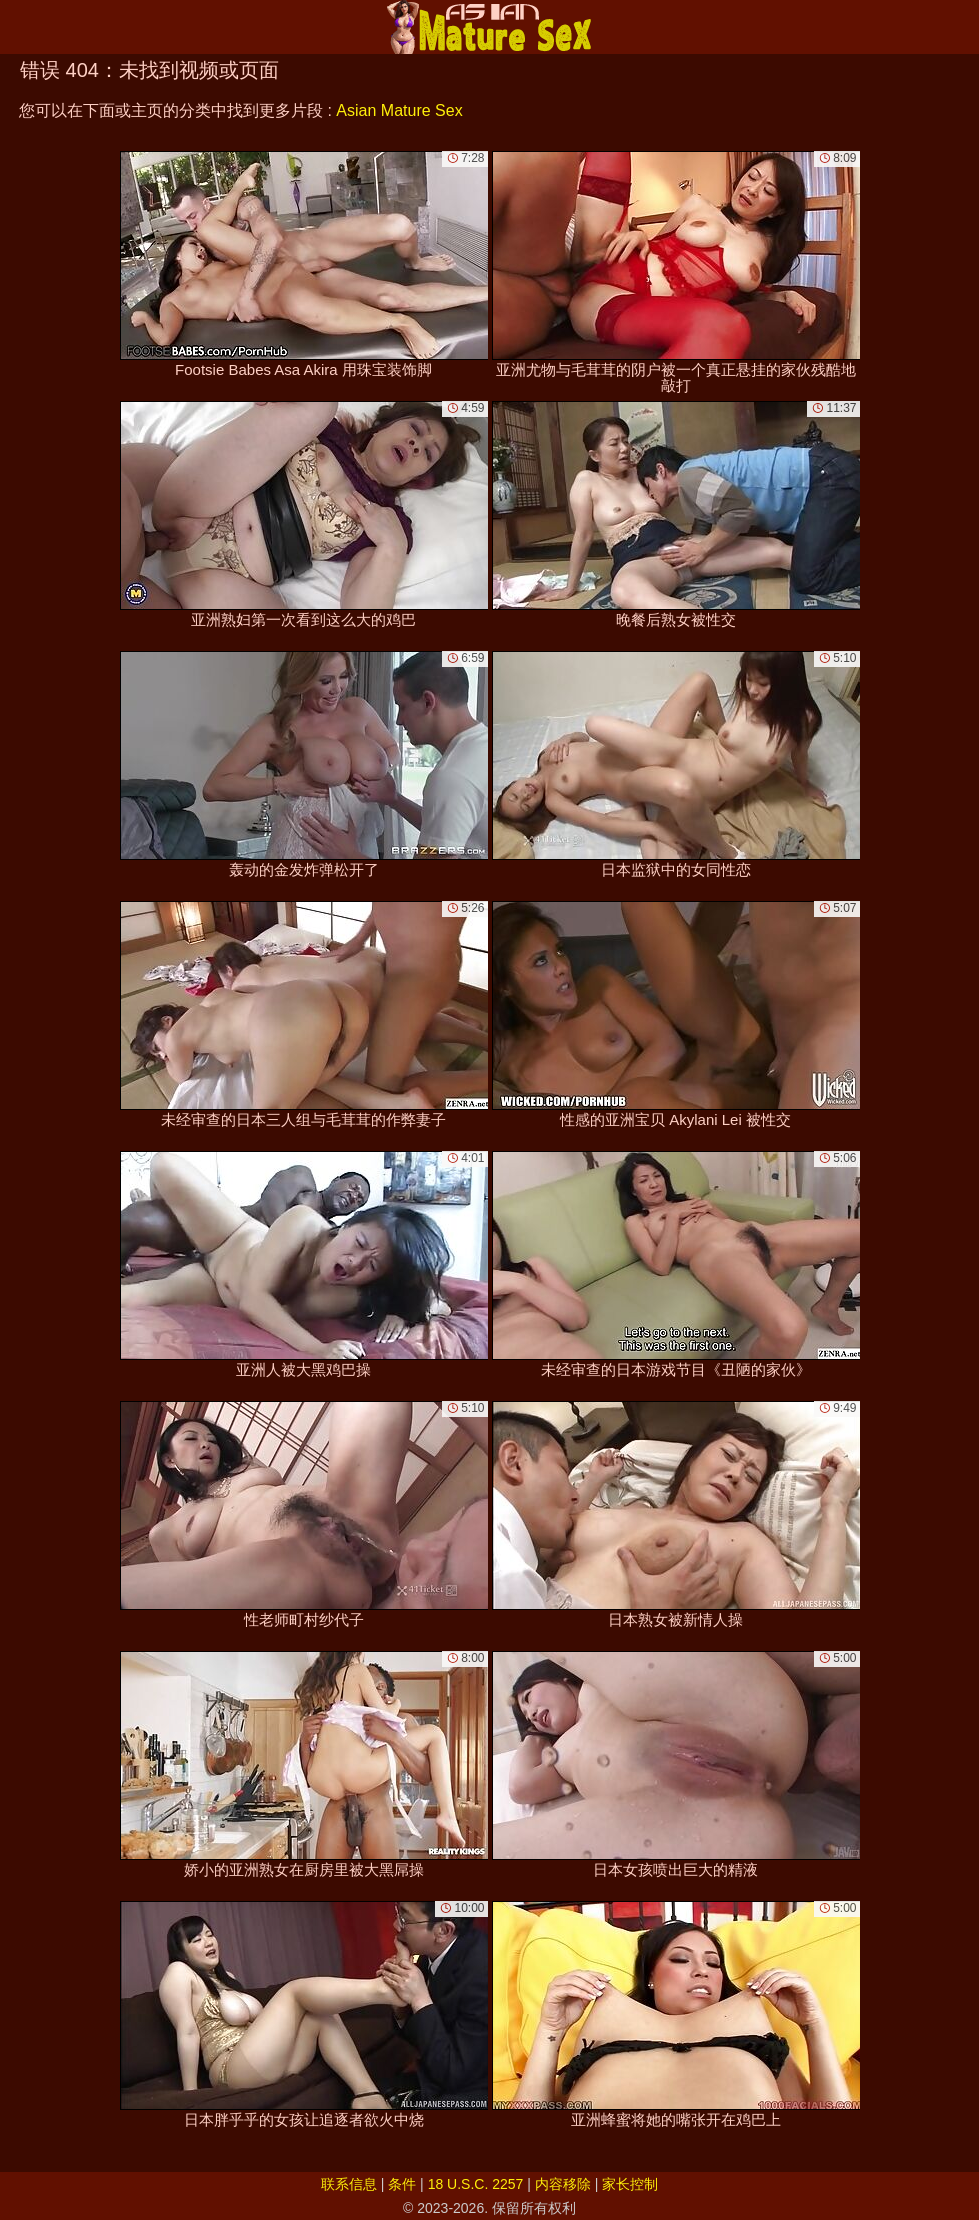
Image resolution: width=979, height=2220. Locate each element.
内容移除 (563, 2184)
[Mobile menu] (18, 27)
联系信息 (349, 2184)
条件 (402, 2184)
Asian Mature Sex (399, 110)
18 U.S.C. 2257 (476, 2184)
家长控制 (630, 2184)
